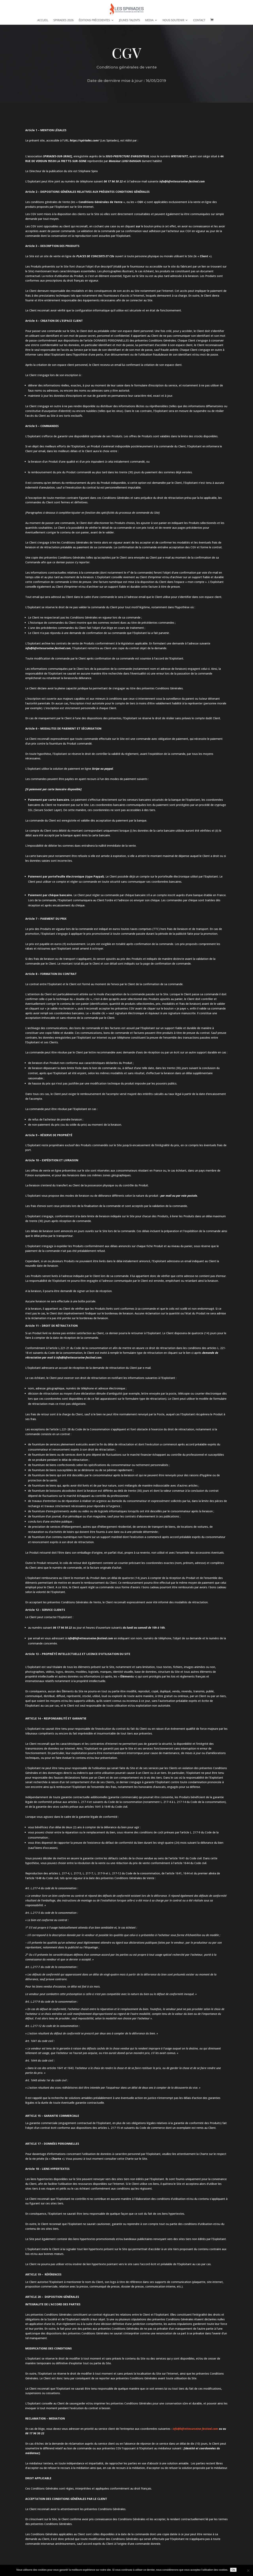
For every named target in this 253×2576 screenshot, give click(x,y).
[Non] (248, 2570)
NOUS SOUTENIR (173, 20)
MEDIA (149, 20)
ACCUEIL (42, 20)
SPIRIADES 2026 (63, 20)
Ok (233, 2569)
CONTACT (199, 20)
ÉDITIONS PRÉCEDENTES (94, 20)
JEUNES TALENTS (129, 20)
